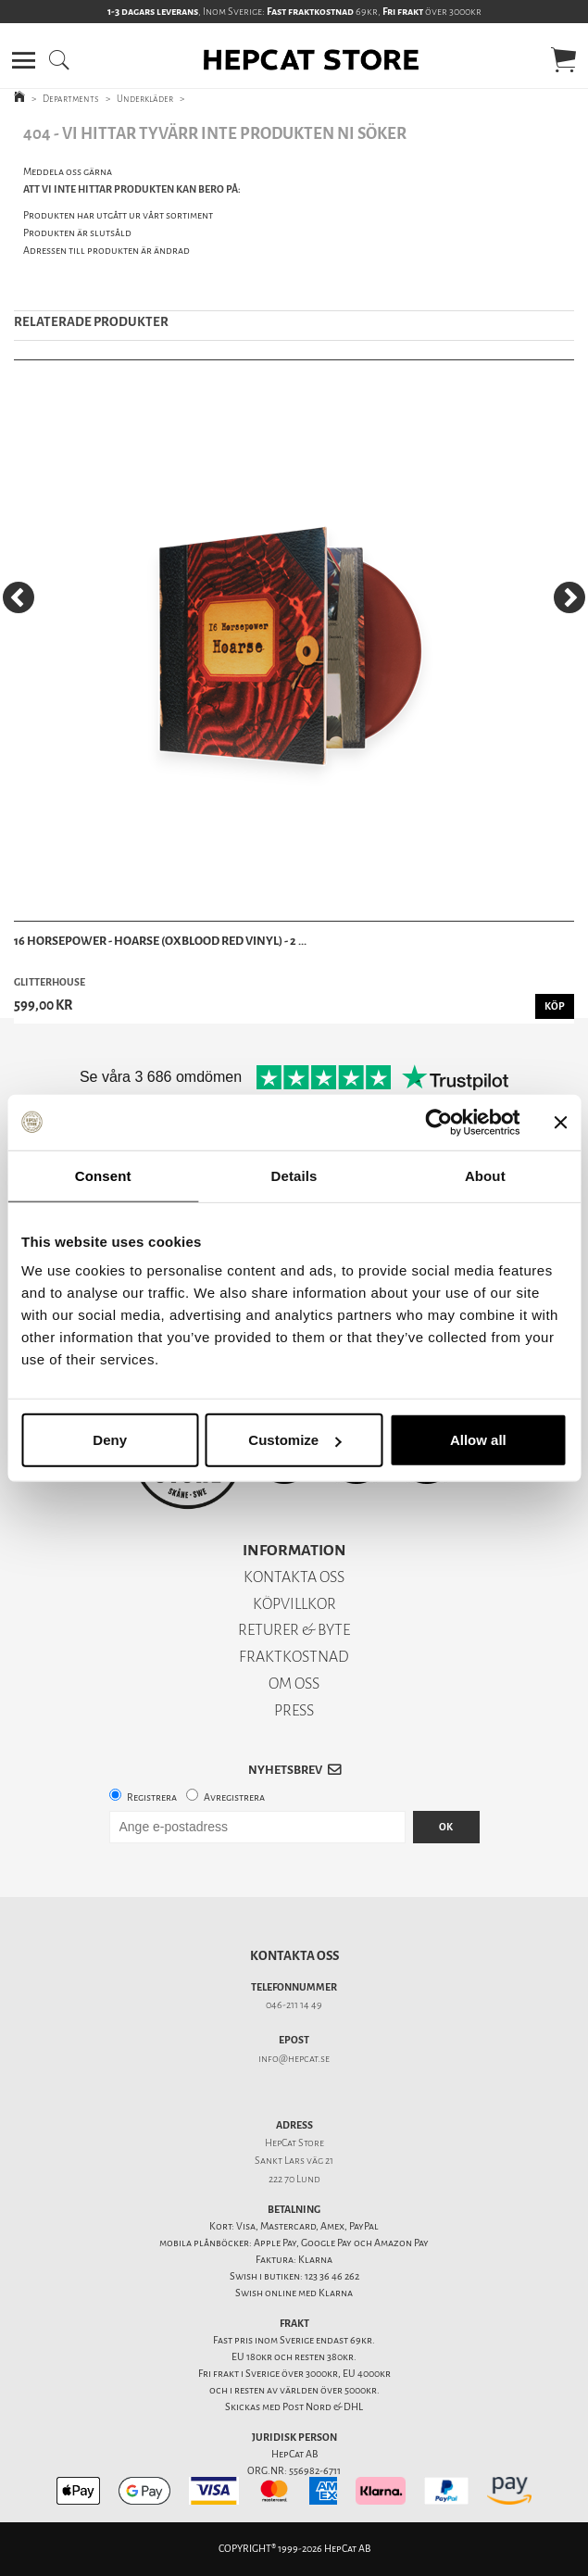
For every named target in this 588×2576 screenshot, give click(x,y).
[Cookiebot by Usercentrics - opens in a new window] (438, 1122)
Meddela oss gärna (67, 172)
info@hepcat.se (294, 2059)
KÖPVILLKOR (294, 1604)
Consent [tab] (103, 1175)
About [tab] (485, 1175)
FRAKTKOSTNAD (294, 1656)
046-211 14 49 (294, 2005)
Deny (110, 1440)
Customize (294, 1440)
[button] (23, 60)
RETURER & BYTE (294, 1630)
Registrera (152, 1797)
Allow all (478, 1440)
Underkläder (145, 99)
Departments (71, 99)
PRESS (294, 1710)
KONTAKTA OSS (294, 1577)
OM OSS (294, 1683)
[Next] (569, 597)
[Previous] (18, 597)
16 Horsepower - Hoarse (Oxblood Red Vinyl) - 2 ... (160, 941)
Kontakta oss (294, 1956)
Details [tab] (294, 1175)
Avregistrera (234, 1797)
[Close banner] (560, 1121)
